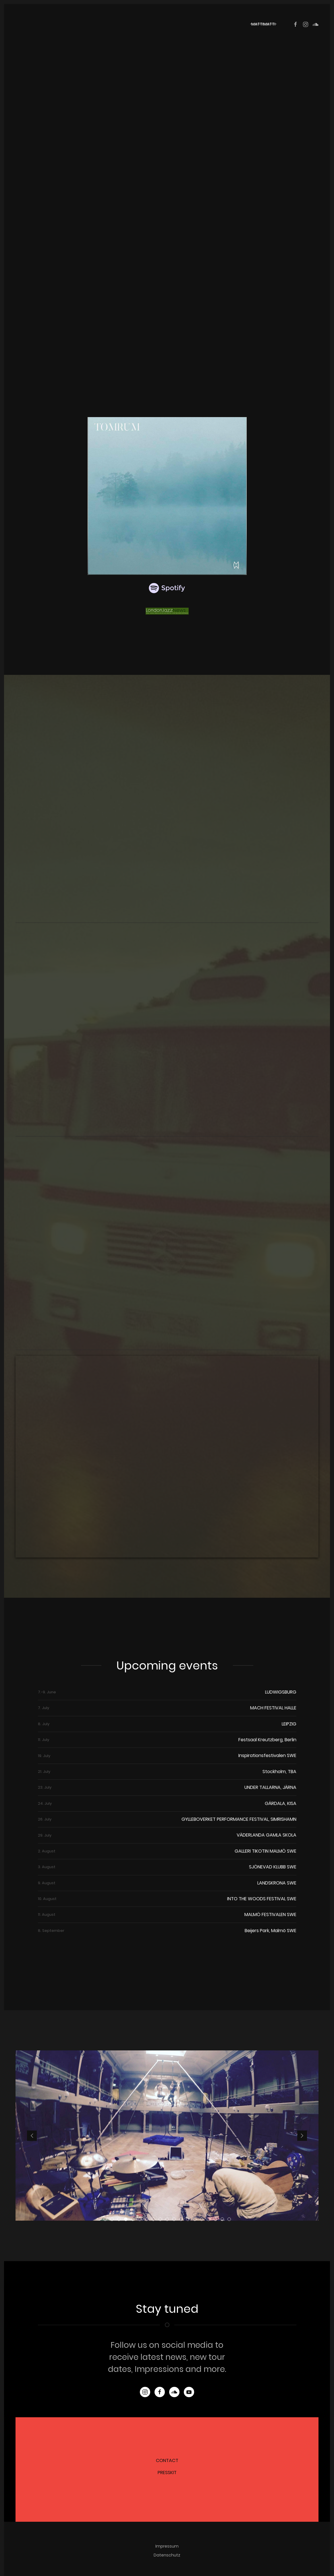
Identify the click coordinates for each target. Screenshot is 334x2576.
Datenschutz (167, 2555)
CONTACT (167, 2460)
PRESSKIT (167, 2472)
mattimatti (263, 24)
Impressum (167, 2546)
